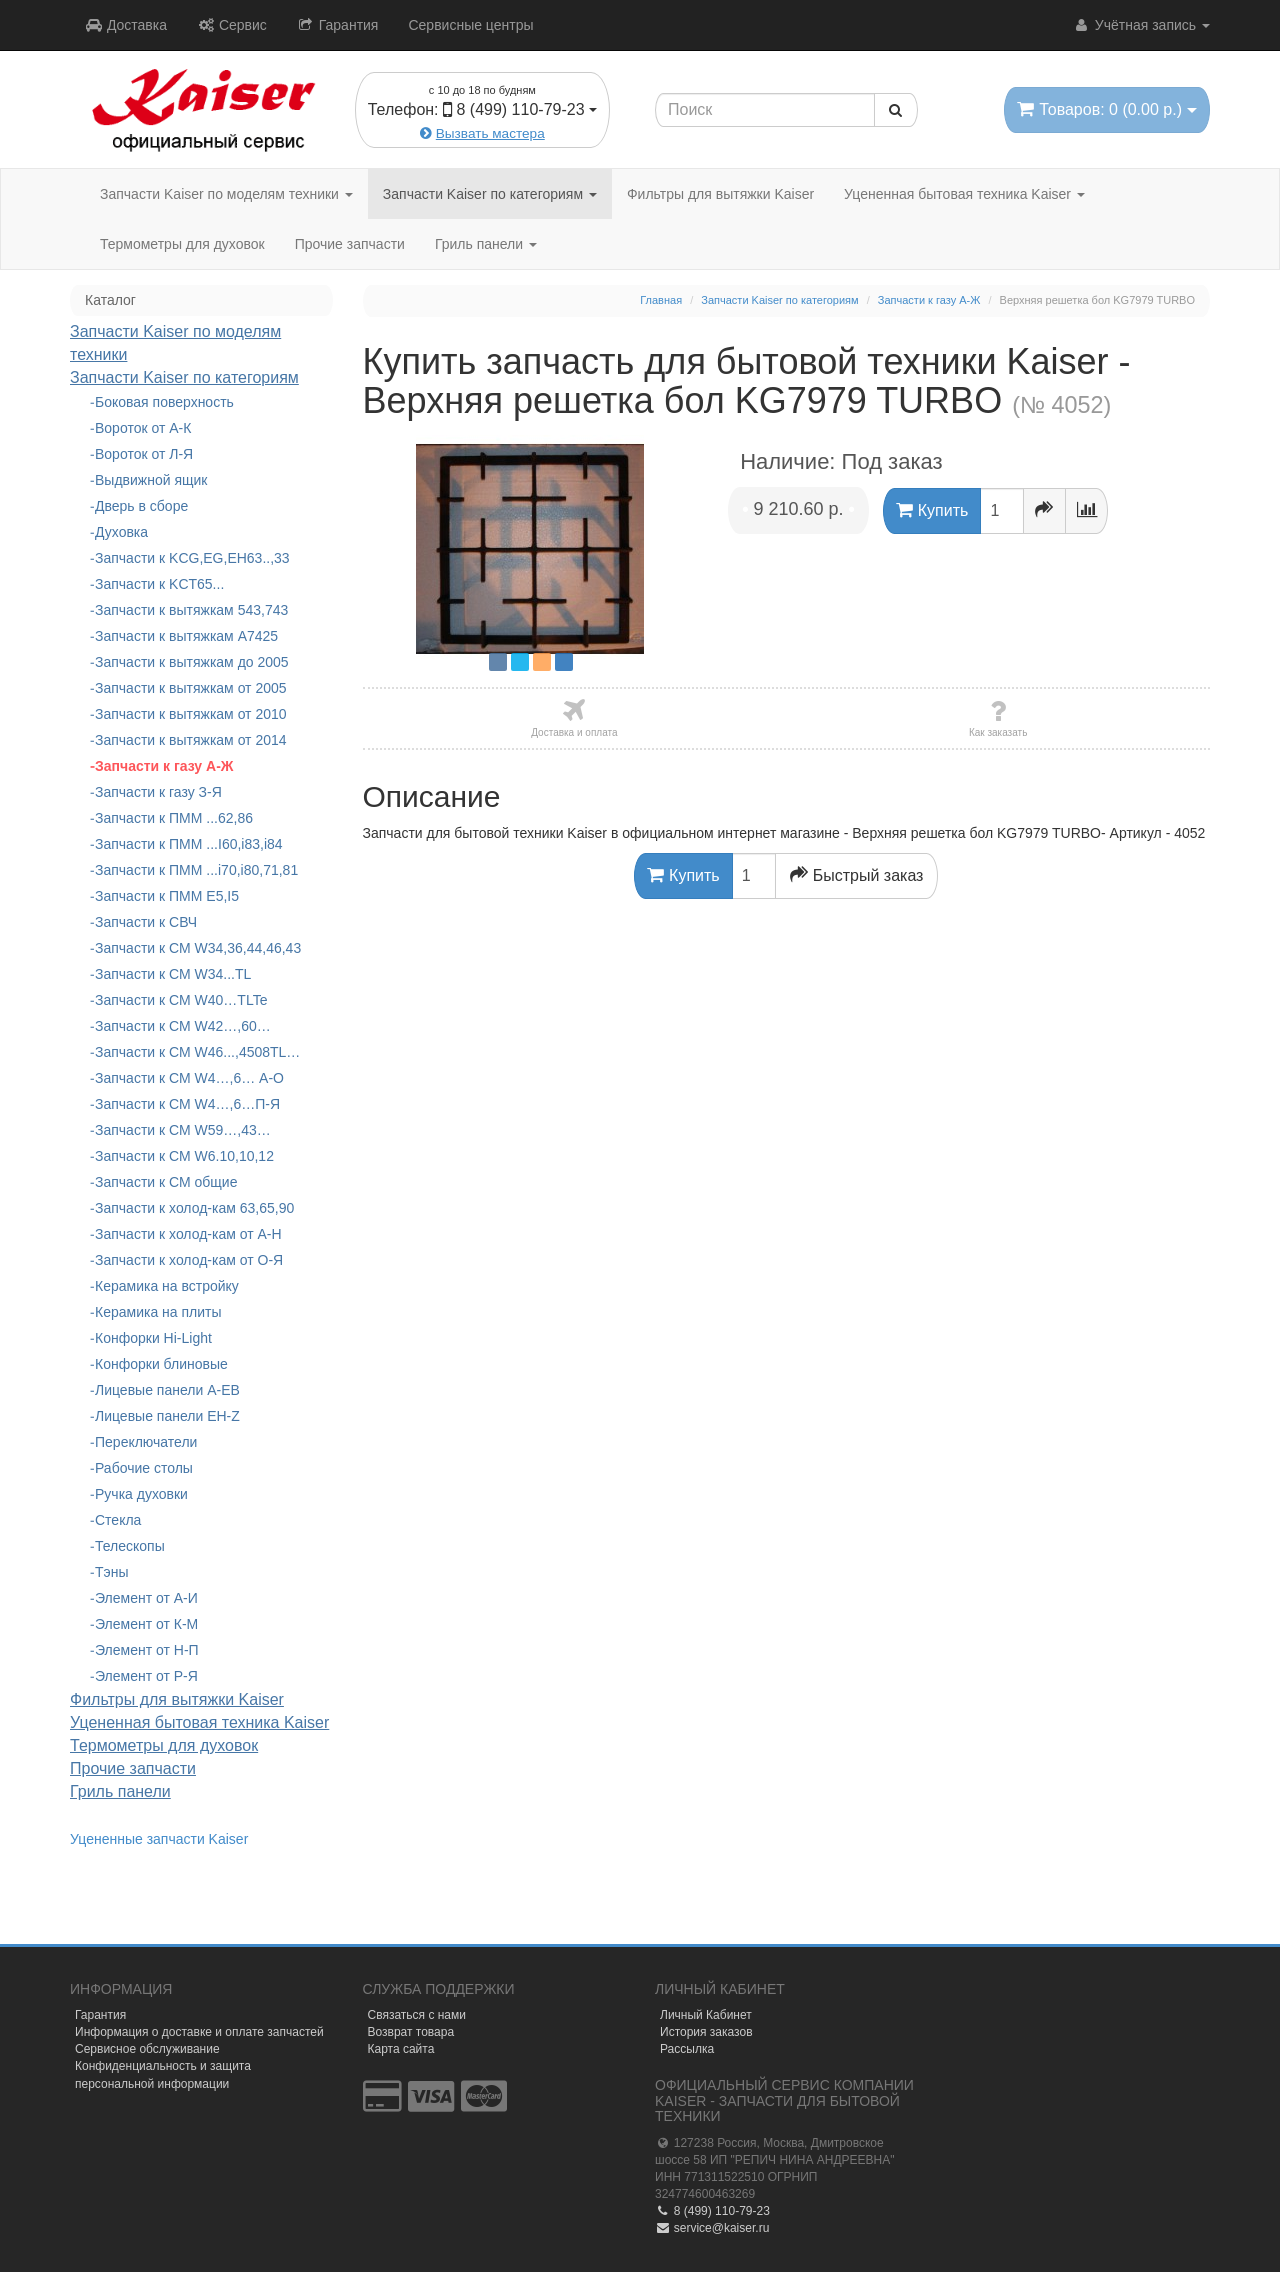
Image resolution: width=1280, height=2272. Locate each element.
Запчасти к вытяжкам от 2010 (191, 714)
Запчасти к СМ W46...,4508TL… (197, 1052)
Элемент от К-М (146, 1624)
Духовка (121, 532)
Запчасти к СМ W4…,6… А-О (189, 1078)
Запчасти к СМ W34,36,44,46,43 (198, 948)
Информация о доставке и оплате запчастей (199, 2032)
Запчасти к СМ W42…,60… (183, 1026)
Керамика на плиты (158, 1312)
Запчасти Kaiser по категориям (490, 194)
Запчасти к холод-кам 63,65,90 (194, 1208)
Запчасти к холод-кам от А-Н (188, 1234)
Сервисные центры (470, 25)
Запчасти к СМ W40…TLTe (181, 1000)
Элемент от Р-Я (146, 1676)
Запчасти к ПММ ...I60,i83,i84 (189, 844)
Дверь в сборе (141, 506)
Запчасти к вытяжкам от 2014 (191, 740)
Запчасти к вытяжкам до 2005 (192, 662)
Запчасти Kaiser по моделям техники (226, 194)
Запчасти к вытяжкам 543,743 (191, 610)
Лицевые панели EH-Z (167, 1416)
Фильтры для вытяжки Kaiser (720, 194)
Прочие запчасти (350, 244)
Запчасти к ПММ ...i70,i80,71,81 (196, 870)
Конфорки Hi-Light (153, 1338)
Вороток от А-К (143, 428)
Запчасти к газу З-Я (158, 792)
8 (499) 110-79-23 (712, 2211)
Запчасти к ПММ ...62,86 (174, 818)
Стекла (118, 1520)
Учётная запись (1141, 25)
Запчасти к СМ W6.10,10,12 (184, 1156)
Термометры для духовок (182, 244)
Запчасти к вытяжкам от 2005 (191, 688)
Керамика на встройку (167, 1286)
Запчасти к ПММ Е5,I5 (167, 896)
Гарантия (338, 25)
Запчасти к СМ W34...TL (173, 974)
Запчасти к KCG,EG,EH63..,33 (192, 558)
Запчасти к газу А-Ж (164, 766)
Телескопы (130, 1546)
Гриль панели (486, 244)
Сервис (232, 25)
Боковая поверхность (164, 402)
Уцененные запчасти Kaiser (159, 1839)
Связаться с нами (417, 2015)
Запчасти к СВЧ (146, 922)
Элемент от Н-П (147, 1650)
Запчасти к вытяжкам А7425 (186, 636)
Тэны (112, 1572)
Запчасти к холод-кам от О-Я (189, 1260)
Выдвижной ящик (151, 480)
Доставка (126, 25)
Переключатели (146, 1442)
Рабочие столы (144, 1468)
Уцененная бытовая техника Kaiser (964, 194)
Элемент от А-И (146, 1598)
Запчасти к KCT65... (159, 584)
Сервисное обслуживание (147, 2049)
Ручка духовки (141, 1494)
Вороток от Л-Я (144, 454)
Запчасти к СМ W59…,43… (183, 1130)
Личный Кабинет (706, 2015)
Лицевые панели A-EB (167, 1390)
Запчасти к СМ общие (166, 1182)
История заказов (706, 2032)
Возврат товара (411, 2032)
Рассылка (687, 2049)
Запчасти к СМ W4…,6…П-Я (187, 1104)
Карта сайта (401, 2049)
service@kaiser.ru (712, 2228)
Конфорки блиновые (161, 1364)
